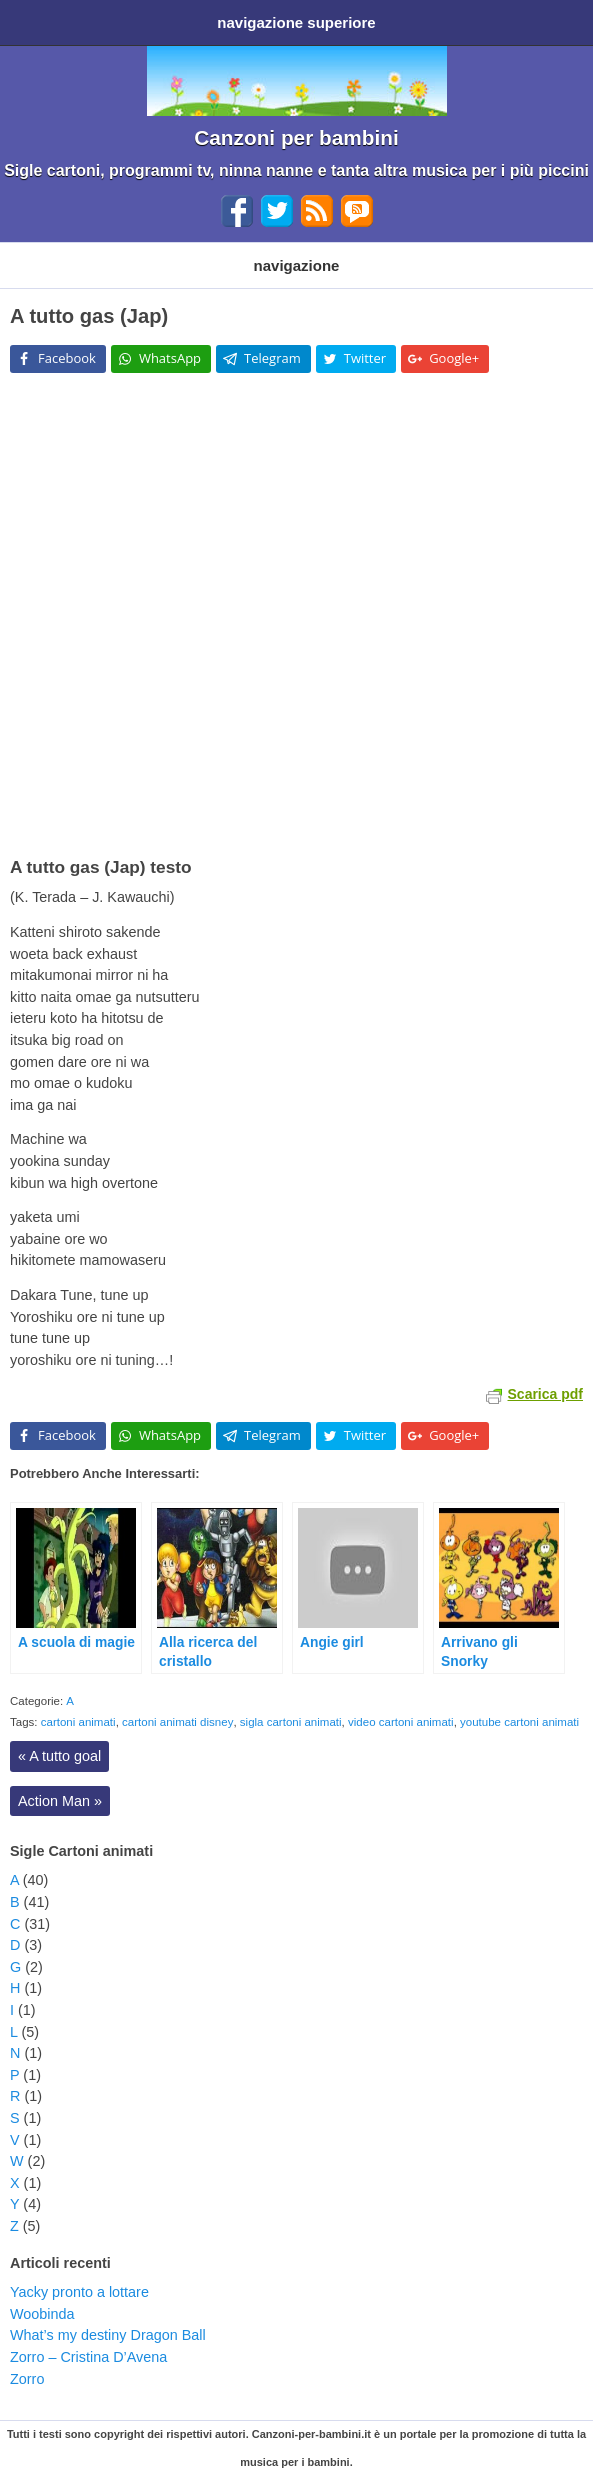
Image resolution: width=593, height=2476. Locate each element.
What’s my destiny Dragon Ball (108, 2335)
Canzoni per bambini (296, 137)
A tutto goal (59, 1756)
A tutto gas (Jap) (89, 316)
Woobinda (42, 2314)
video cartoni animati (401, 1722)
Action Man (60, 1801)
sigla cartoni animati (291, 1722)
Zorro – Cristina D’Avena (88, 2357)
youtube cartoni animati (519, 1722)
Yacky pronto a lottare (79, 2292)
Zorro (27, 2379)
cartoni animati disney (177, 1722)
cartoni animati (78, 1722)
